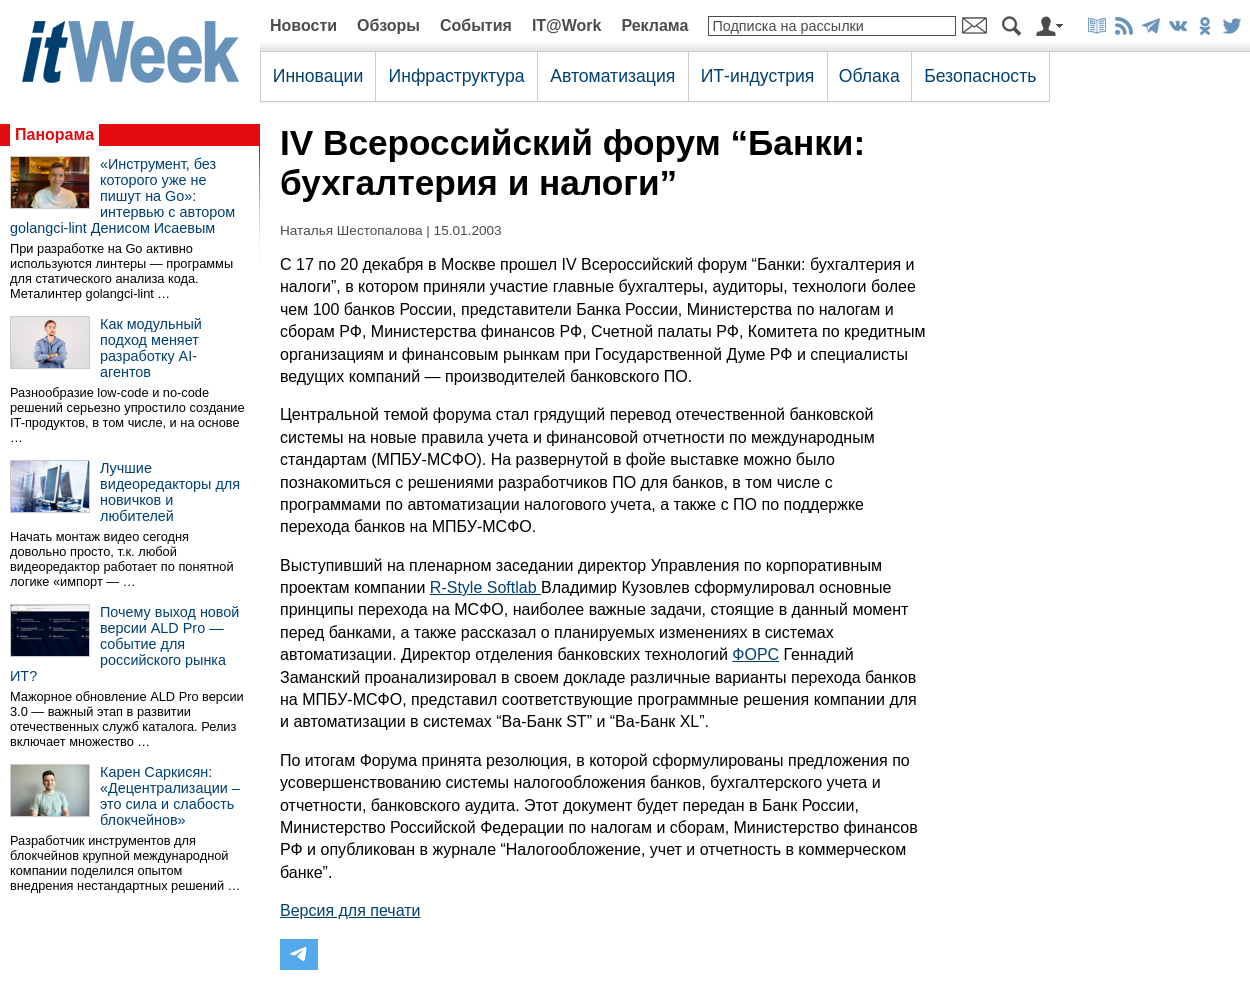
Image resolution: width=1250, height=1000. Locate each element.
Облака (869, 76)
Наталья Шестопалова (351, 230)
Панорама (54, 134)
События (476, 25)
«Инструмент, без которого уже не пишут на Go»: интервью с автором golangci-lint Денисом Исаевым (122, 196)
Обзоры (388, 25)
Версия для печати (350, 910)
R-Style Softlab (485, 587)
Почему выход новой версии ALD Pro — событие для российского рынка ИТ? (124, 644)
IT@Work (567, 25)
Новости (303, 25)
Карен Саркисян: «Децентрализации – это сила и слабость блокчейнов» (170, 796)
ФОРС (755, 654)
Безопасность (980, 76)
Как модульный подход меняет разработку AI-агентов (151, 348)
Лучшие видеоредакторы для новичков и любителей (170, 492)
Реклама (654, 25)
